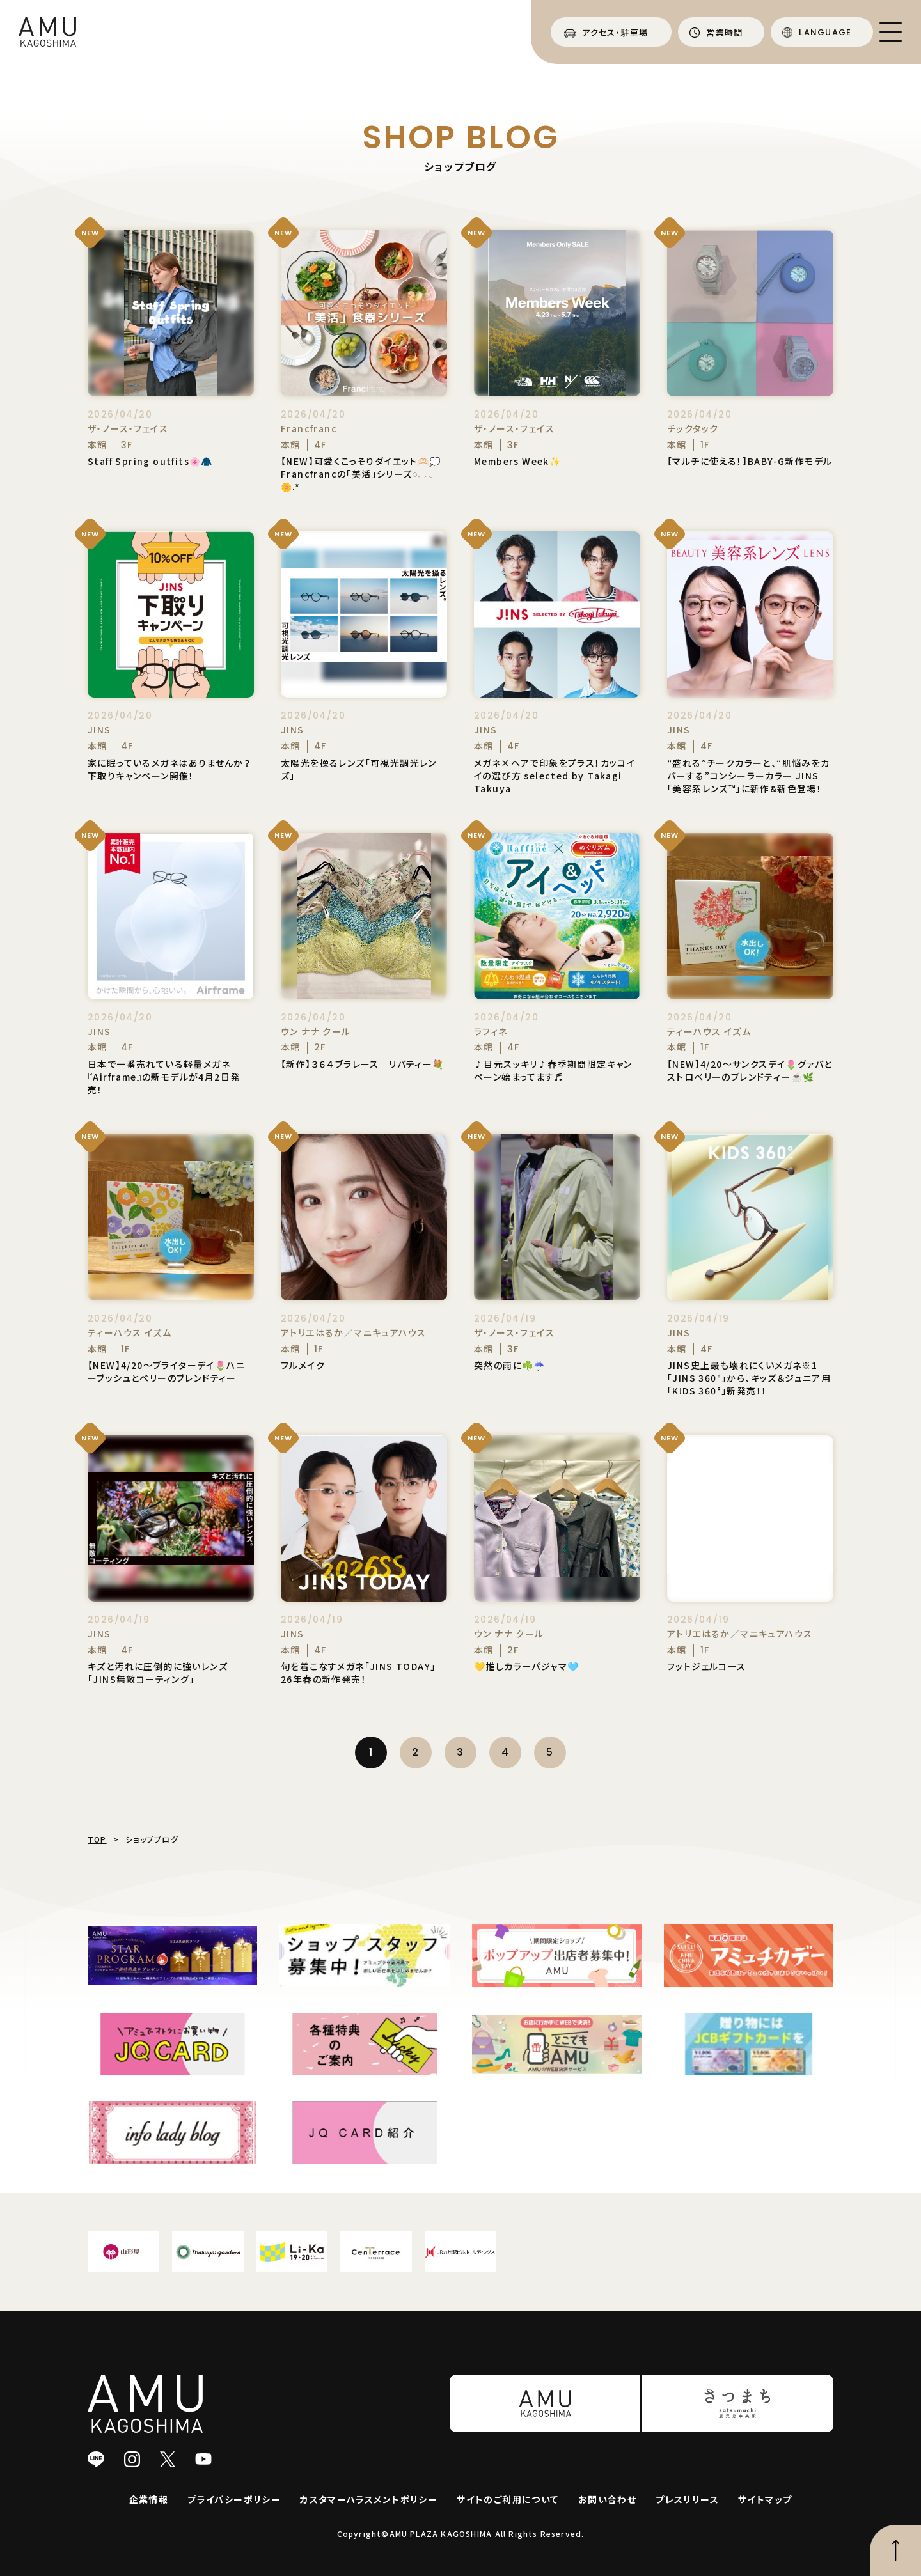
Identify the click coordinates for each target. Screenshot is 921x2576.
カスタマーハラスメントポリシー (368, 2499)
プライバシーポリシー (234, 2499)
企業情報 (149, 2499)
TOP (97, 1839)
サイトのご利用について (507, 2499)
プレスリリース (687, 2499)
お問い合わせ (607, 2499)
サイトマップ (765, 2499)
